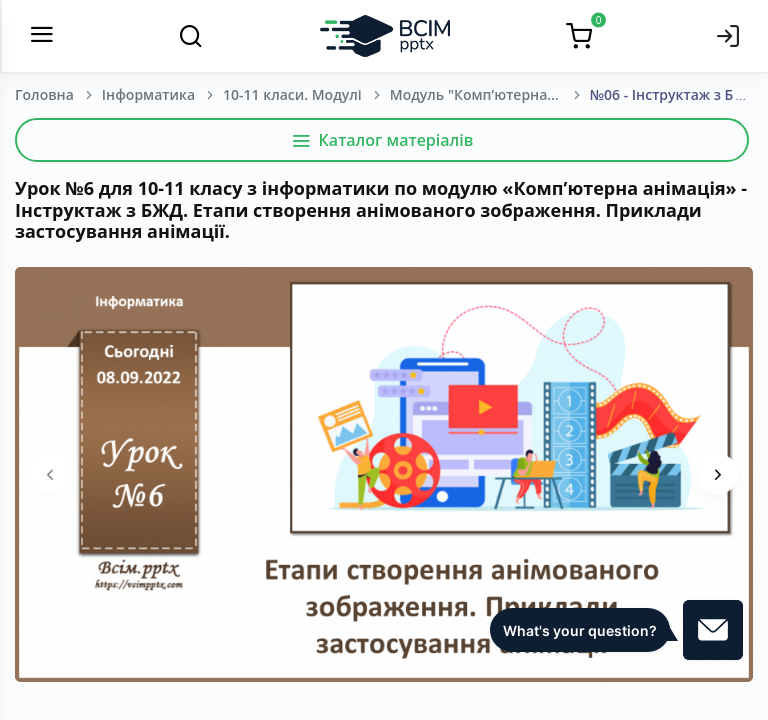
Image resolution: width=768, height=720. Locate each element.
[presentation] (50, 474)
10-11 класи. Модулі (292, 94)
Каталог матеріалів (382, 140)
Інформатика (148, 94)
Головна (44, 94)
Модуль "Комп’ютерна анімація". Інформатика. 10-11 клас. (490, 94)
